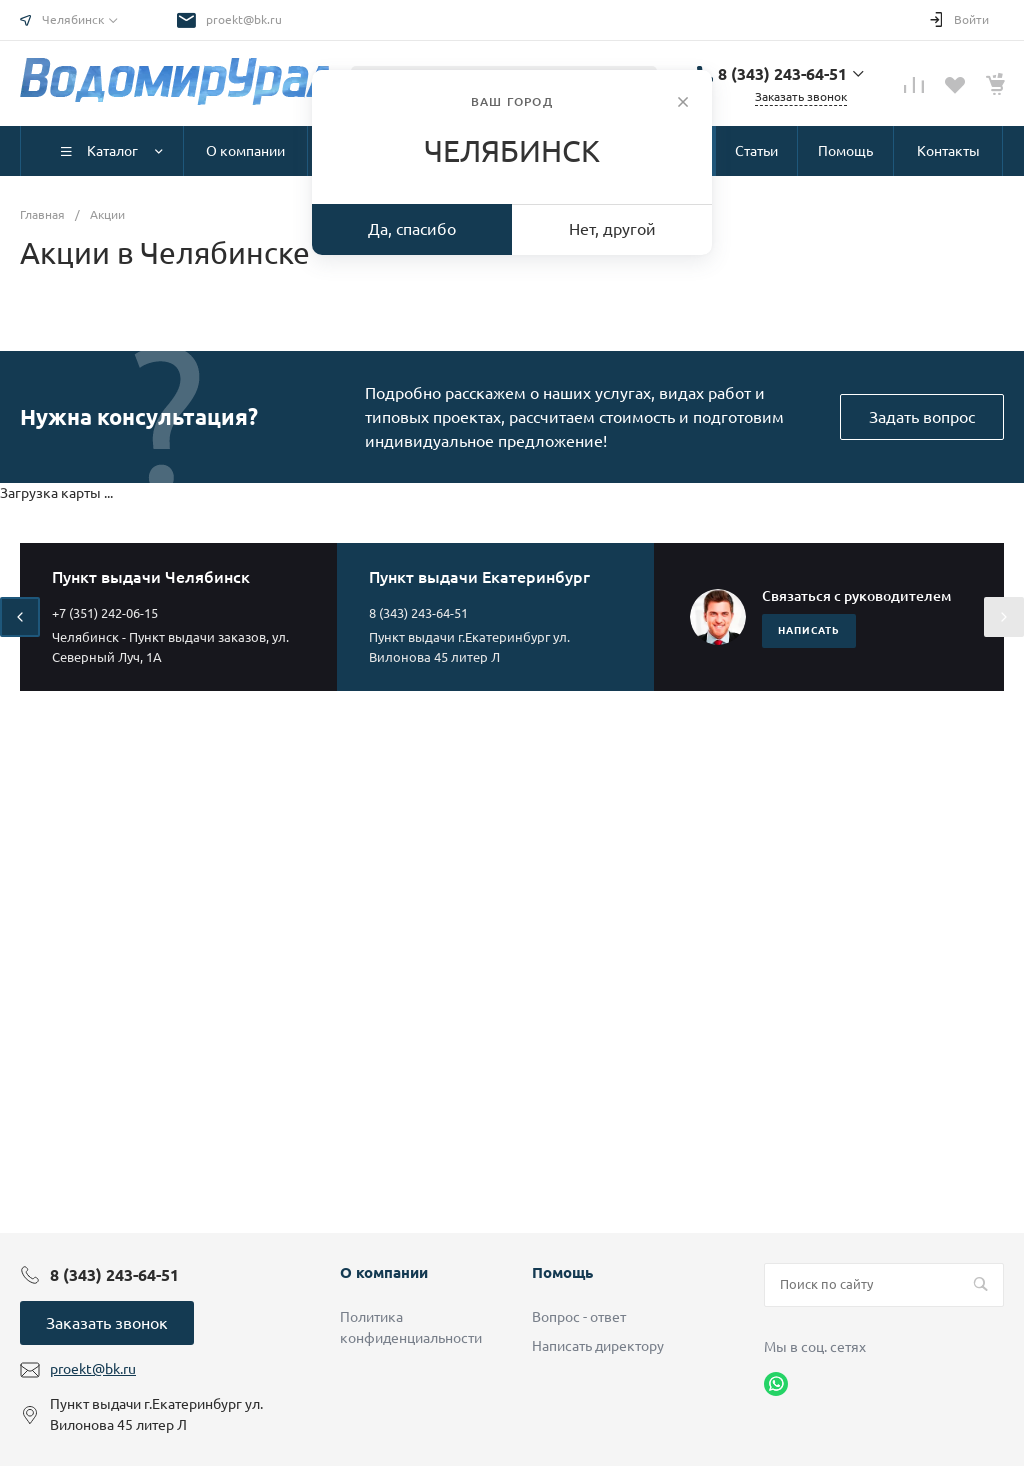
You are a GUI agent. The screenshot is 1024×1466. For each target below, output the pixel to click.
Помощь (562, 1272)
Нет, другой (612, 229)
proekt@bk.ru (244, 19)
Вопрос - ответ (579, 1317)
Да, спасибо (412, 229)
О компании (384, 1272)
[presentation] (20, 617)
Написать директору (598, 1346)
